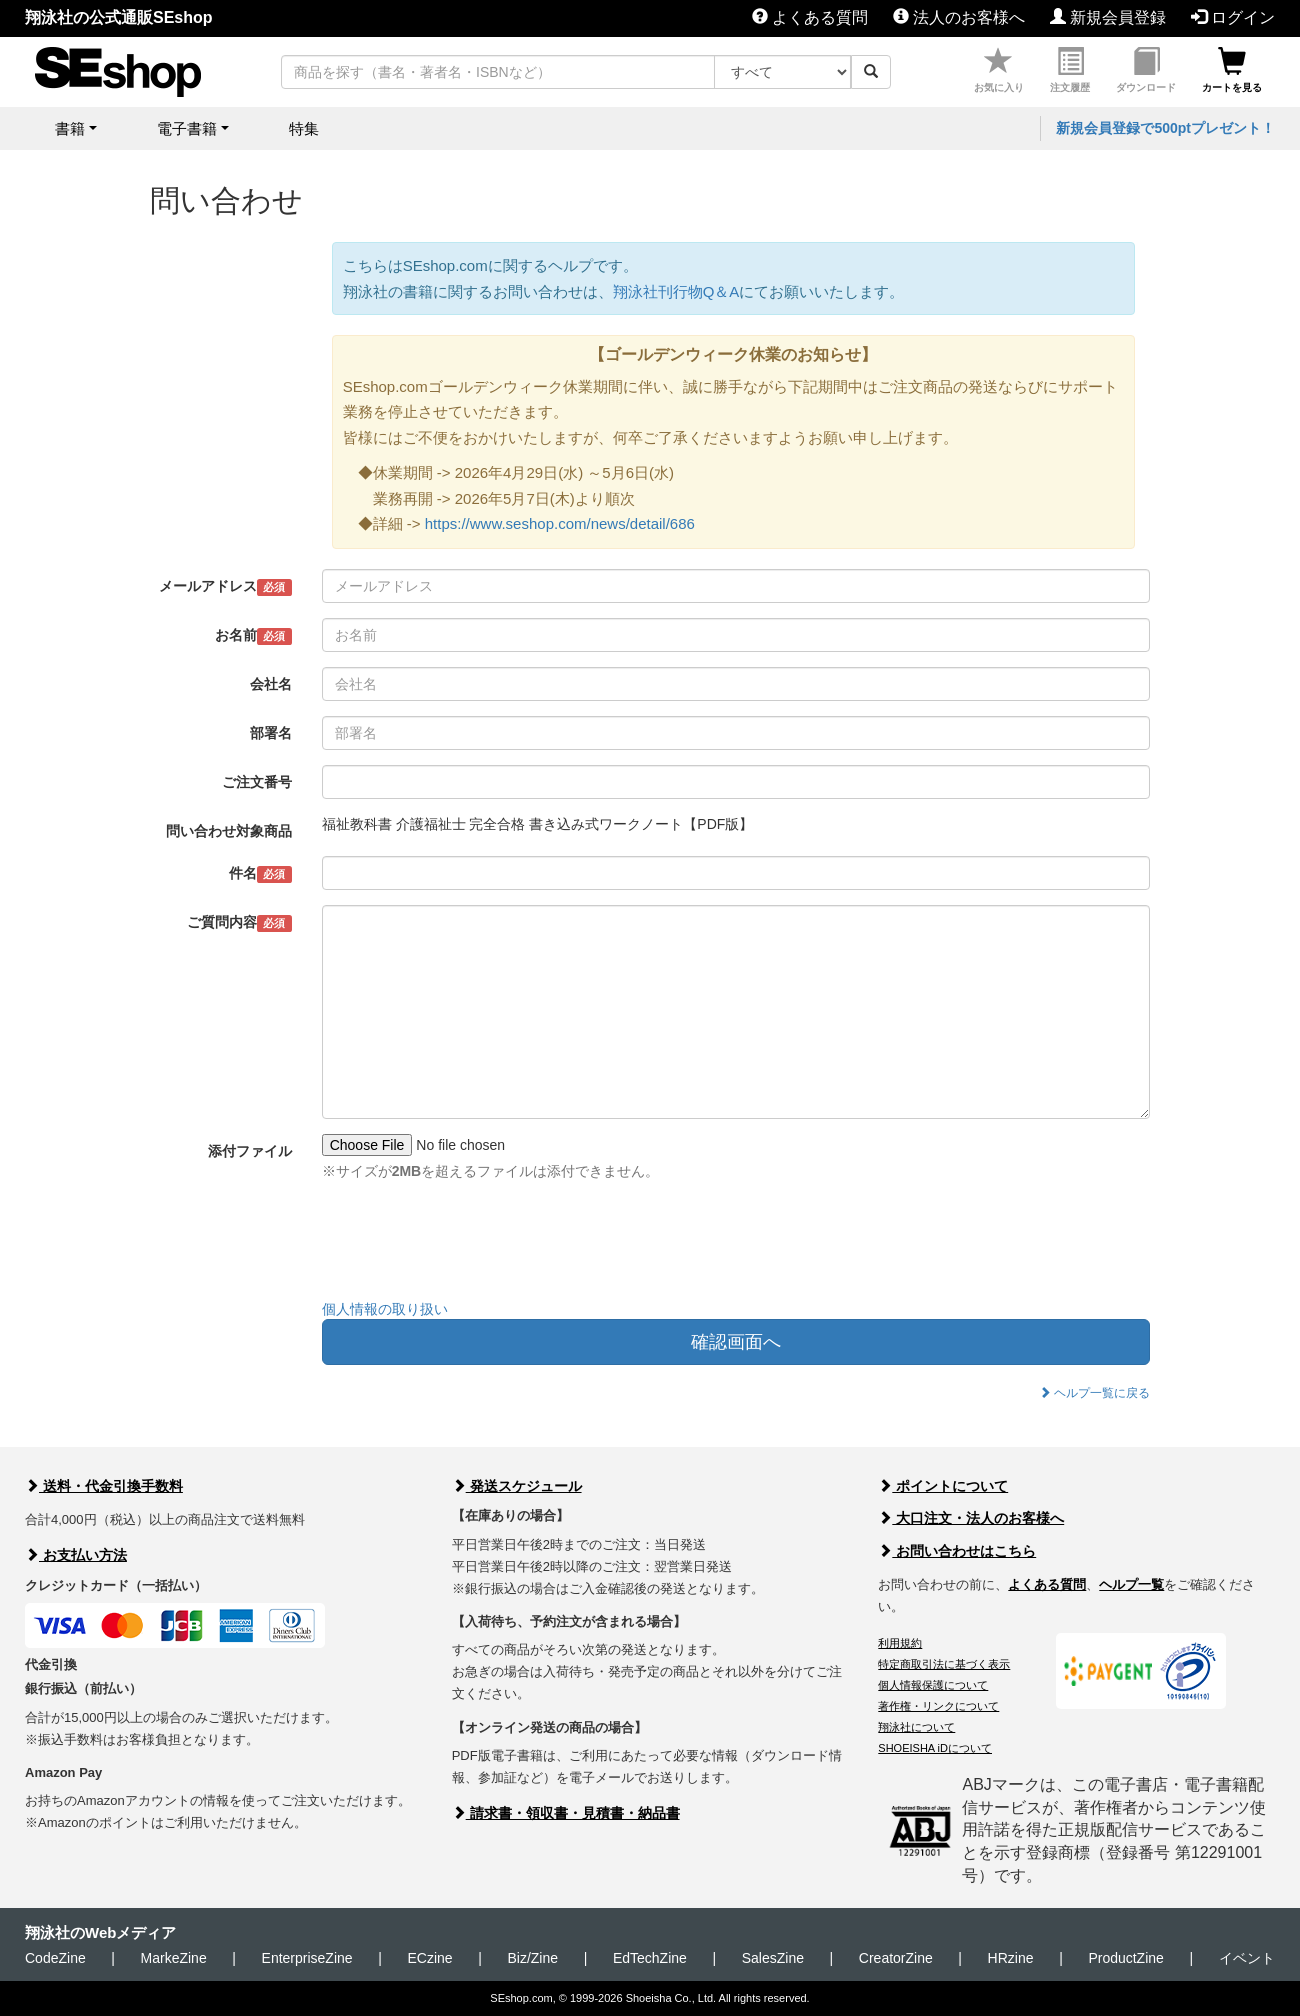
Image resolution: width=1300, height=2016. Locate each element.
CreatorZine (896, 1958)
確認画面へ (736, 1342)
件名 (260, 874)
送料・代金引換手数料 (104, 1486)
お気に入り (999, 70)
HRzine (1011, 1958)
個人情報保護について (933, 1685)
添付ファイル (250, 1151)
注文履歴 (1070, 70)
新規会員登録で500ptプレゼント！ (1165, 128)
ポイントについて (943, 1486)
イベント (1247, 1958)
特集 (304, 128)
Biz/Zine (532, 1958)
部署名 (271, 733)
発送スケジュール (517, 1486)
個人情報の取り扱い (385, 1309)
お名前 (253, 636)
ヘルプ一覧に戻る (1094, 1393)
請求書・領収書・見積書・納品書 (566, 1813)
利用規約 (900, 1643)
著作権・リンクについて (938, 1706)
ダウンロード (1146, 70)
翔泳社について (916, 1727)
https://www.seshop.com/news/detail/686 (560, 523)
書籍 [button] (70, 128)
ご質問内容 (239, 923)
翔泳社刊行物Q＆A (676, 291)
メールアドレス (225, 587)
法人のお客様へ (959, 17)
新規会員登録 (1108, 17)
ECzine (429, 1958)
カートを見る (1232, 70)
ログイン (1233, 17)
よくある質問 (810, 17)
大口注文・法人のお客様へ (971, 1518)
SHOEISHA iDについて (935, 1748)
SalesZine (773, 1958)
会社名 (271, 684)
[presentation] (474, 1245)
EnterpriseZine (307, 1958)
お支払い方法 (76, 1555)
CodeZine (55, 1958)
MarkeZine (174, 1958)
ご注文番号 (257, 782)
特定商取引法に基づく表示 (944, 1664)
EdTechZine (650, 1958)
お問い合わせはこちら (957, 1551)
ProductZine (1125, 1958)
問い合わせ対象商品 (229, 831)
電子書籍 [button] (187, 128)
